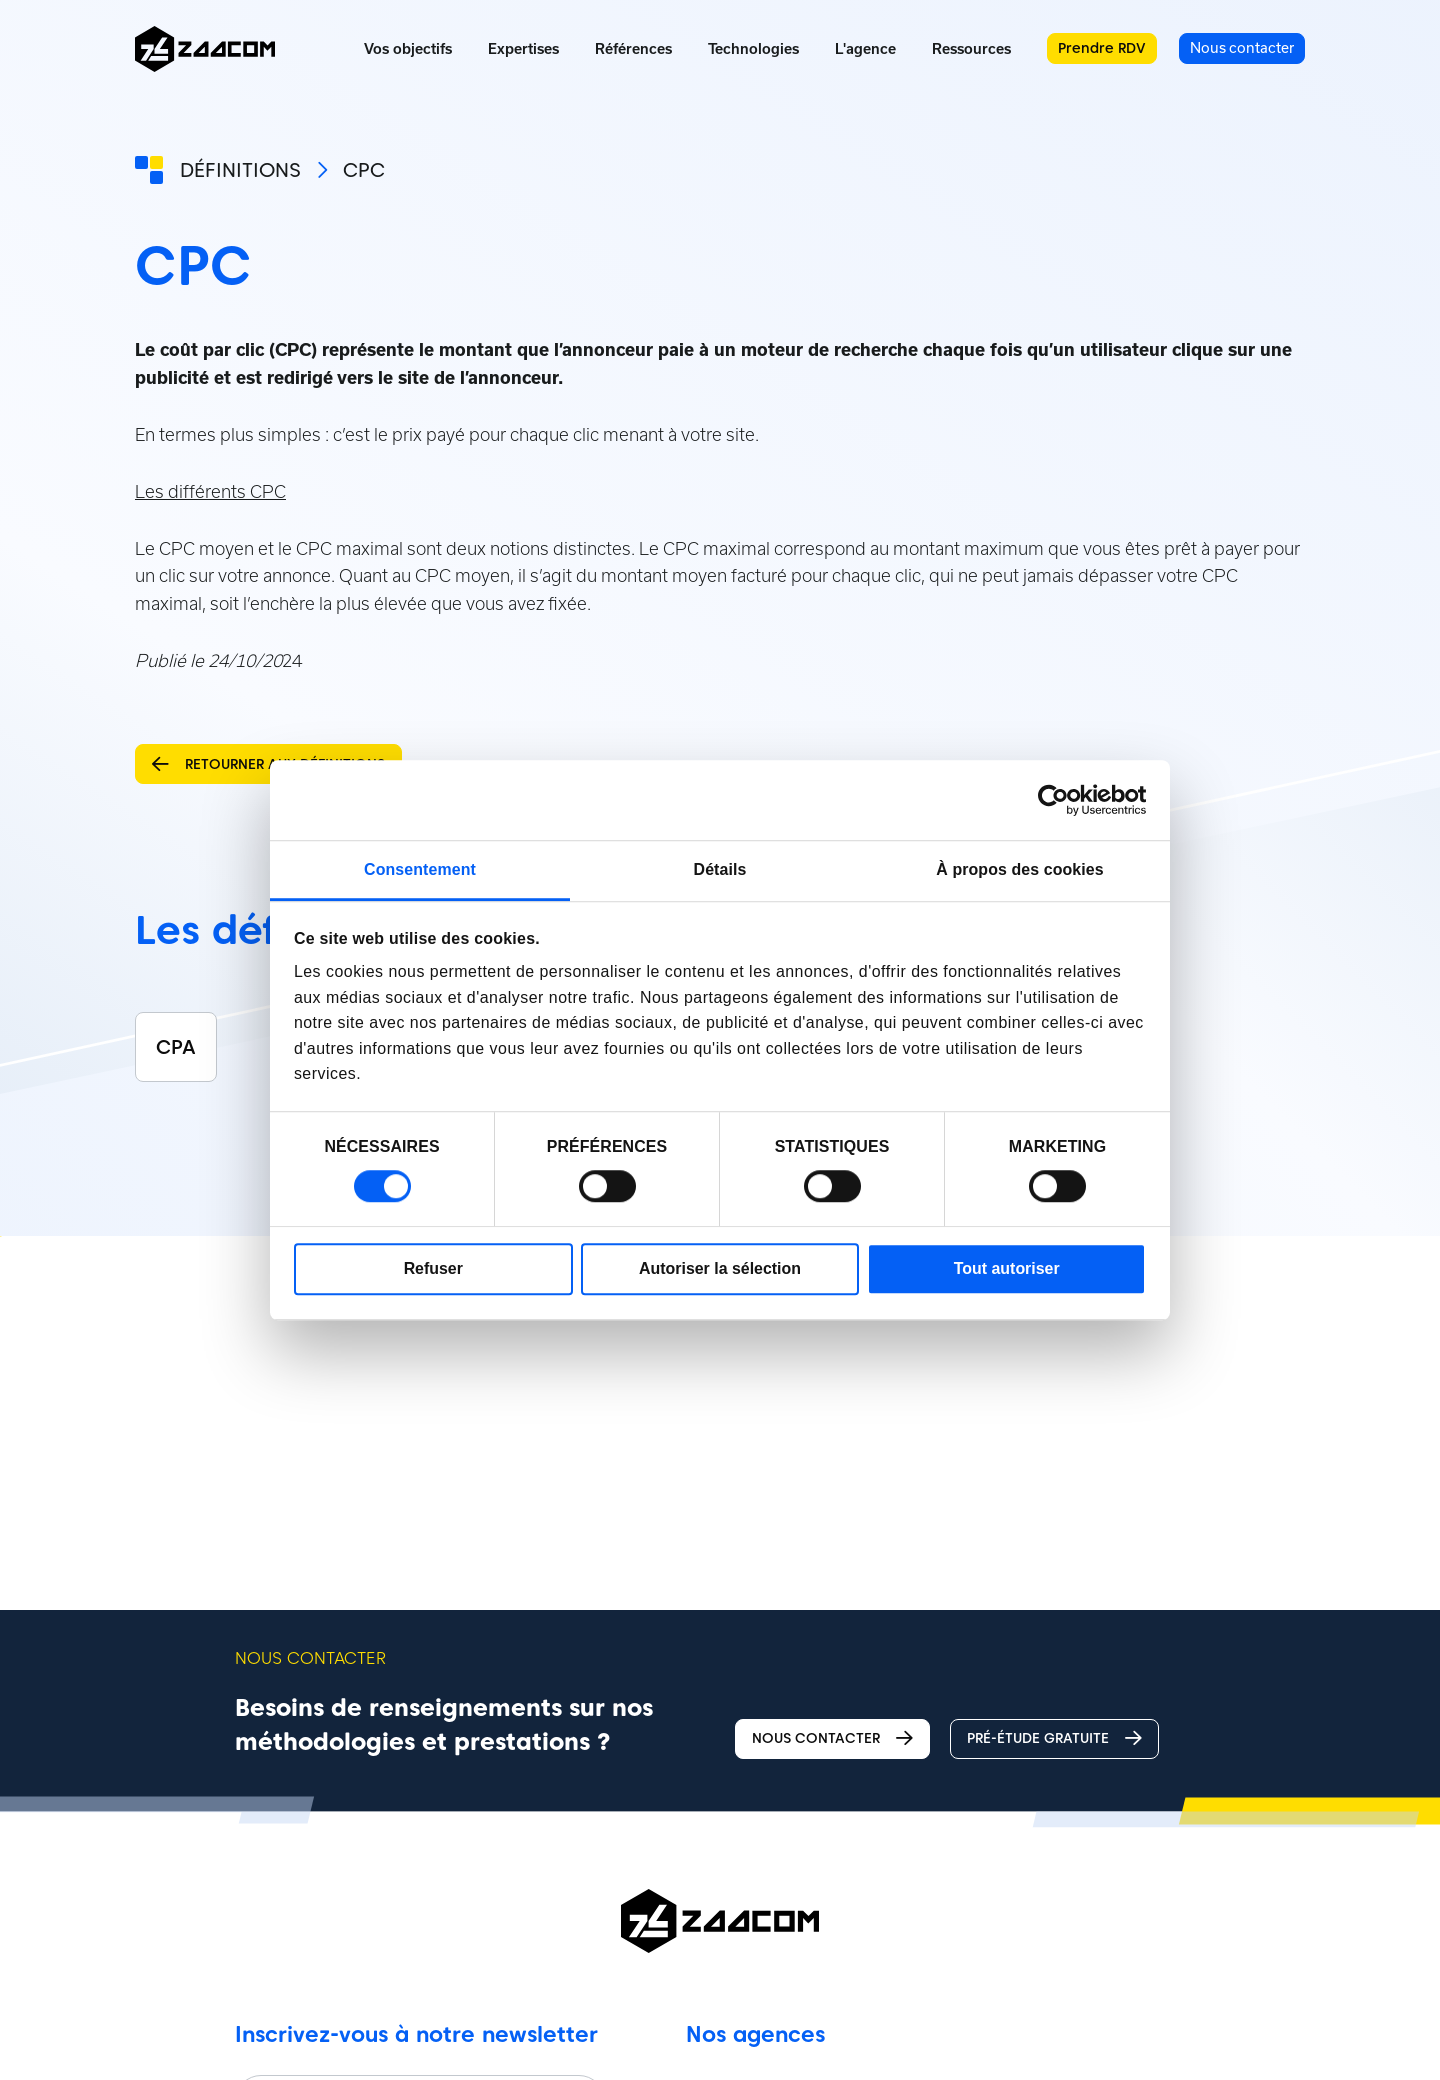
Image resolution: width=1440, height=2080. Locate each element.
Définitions (240, 170)
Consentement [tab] (420, 869)
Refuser (433, 1268)
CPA (176, 1047)
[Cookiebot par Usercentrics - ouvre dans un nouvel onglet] (1058, 800)
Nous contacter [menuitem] (1242, 47)
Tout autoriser (1007, 1268)
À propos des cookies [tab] (1019, 869)
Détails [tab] (720, 869)
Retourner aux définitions (268, 764)
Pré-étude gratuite (1054, 1738)
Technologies (753, 49)
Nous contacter (832, 1738)
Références (633, 49)
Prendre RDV (1102, 48)
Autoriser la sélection (720, 1268)
